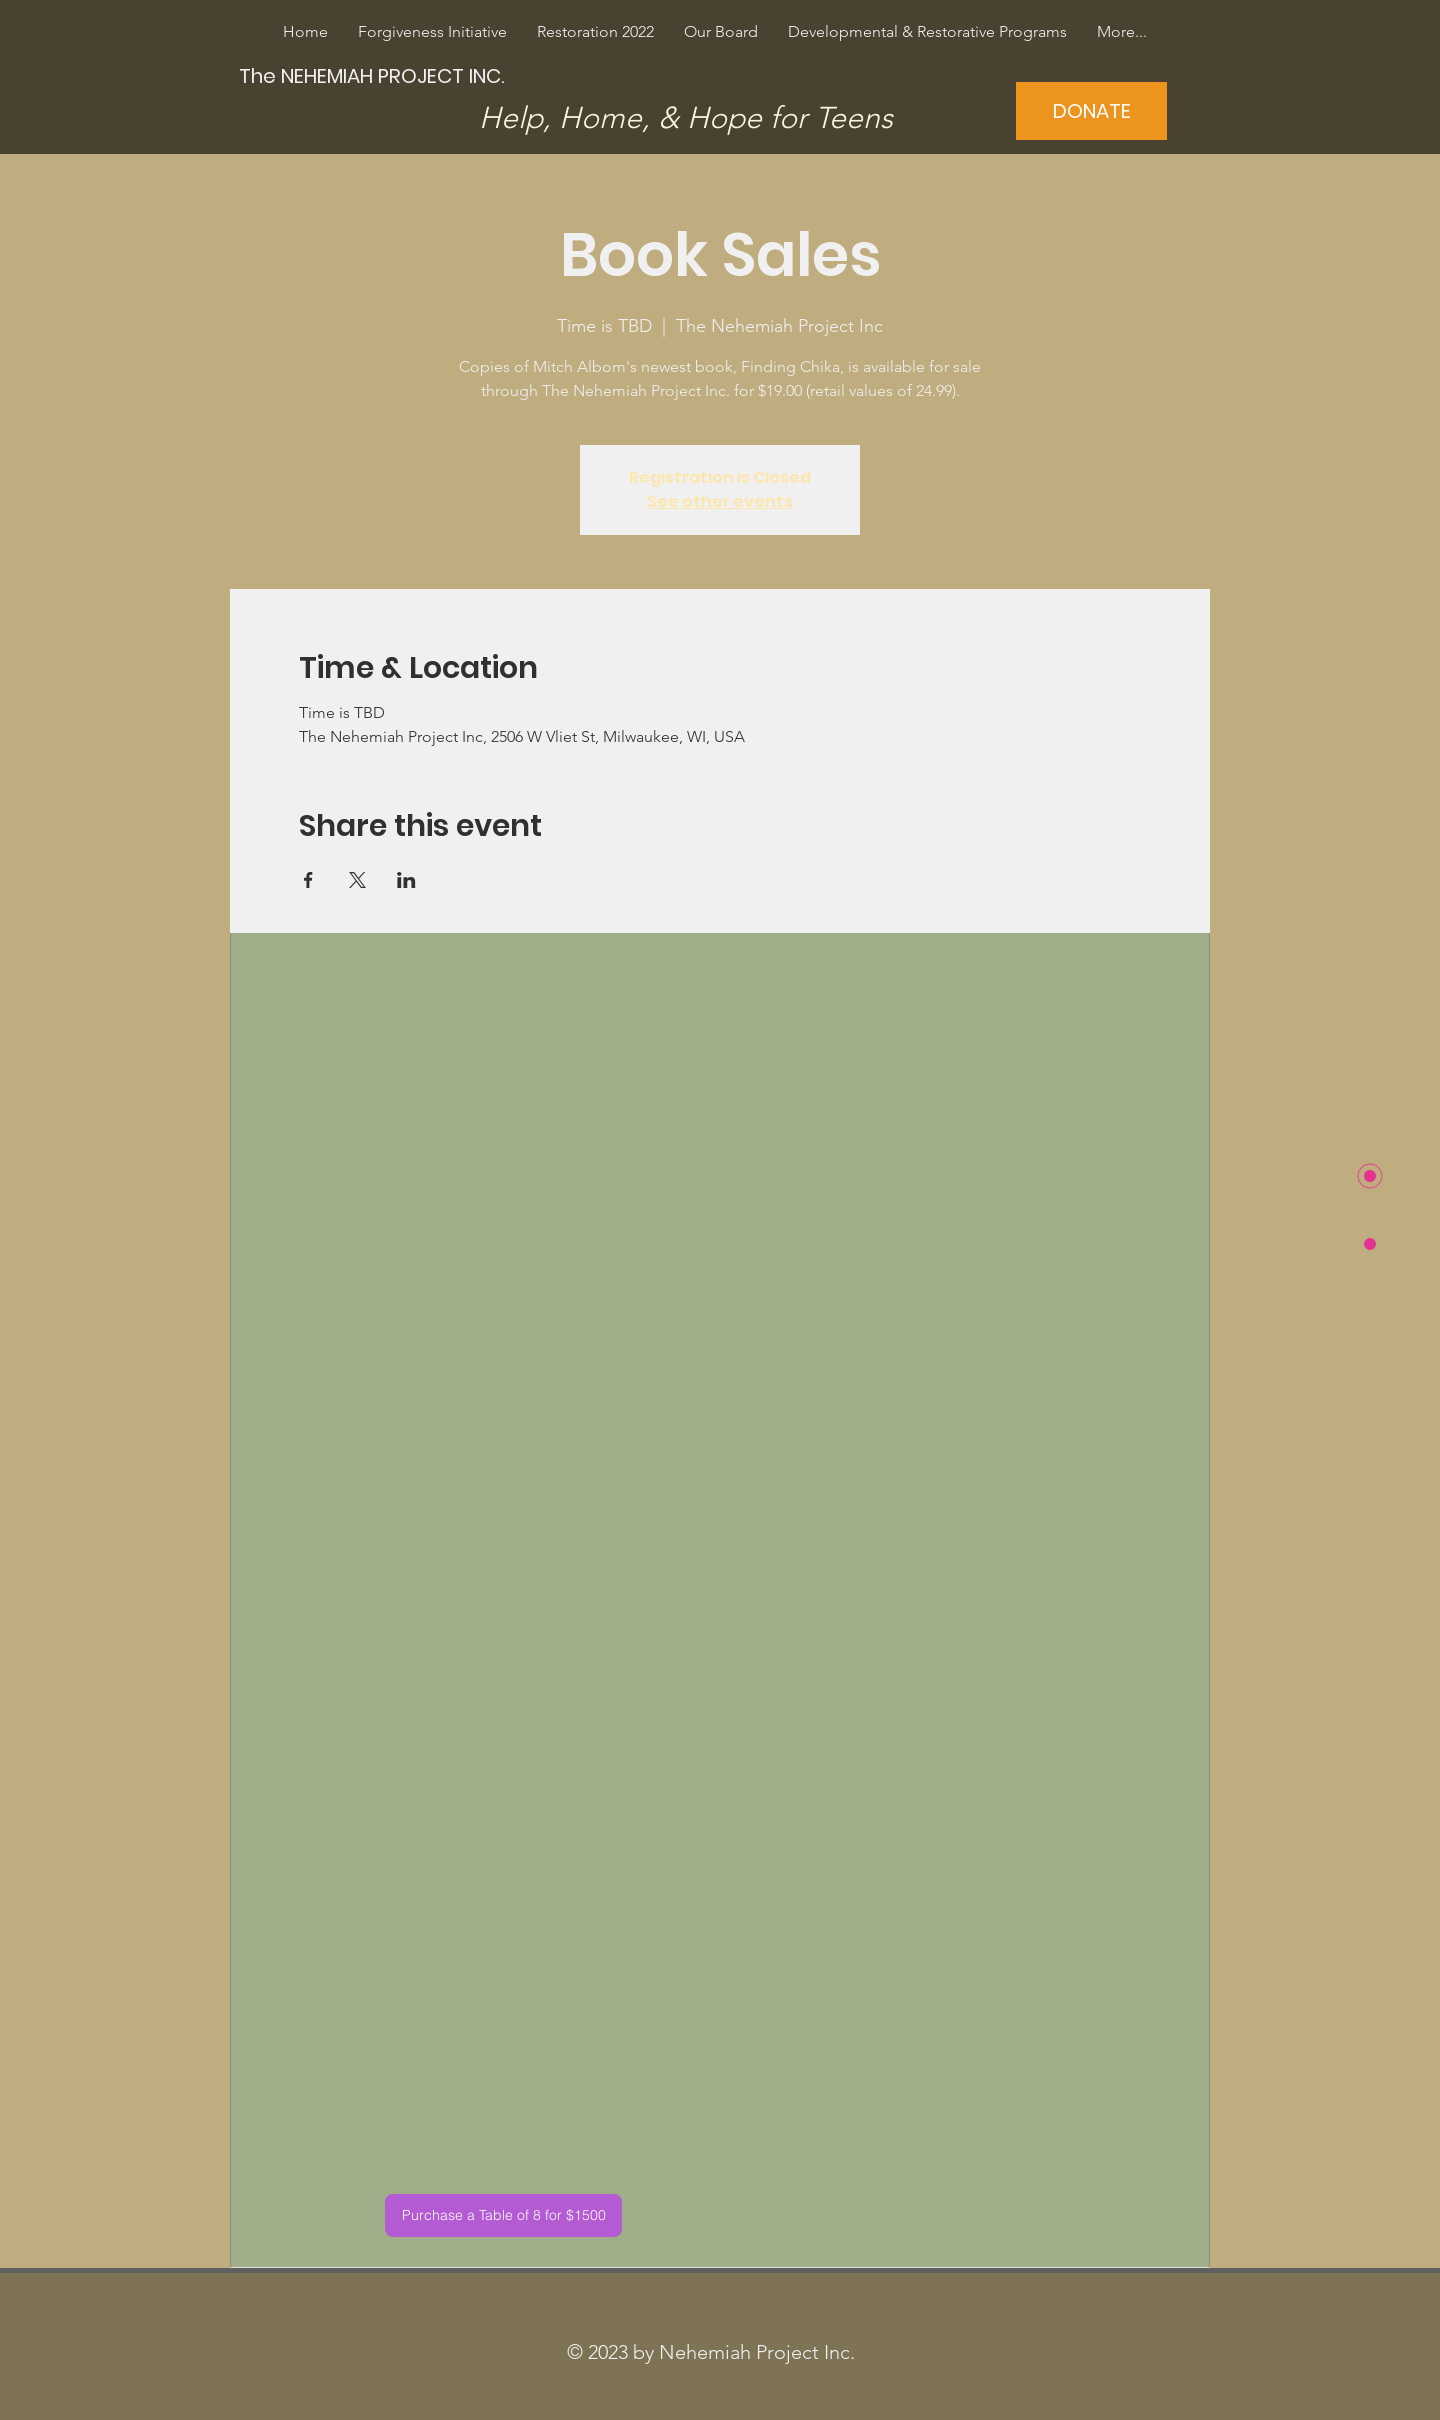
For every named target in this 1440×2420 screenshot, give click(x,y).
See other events (720, 501)
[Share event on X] (357, 880)
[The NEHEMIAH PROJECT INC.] (374, 75)
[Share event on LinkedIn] (406, 880)
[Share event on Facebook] (308, 880)
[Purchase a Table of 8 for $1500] (503, 2215)
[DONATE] (1091, 111)
